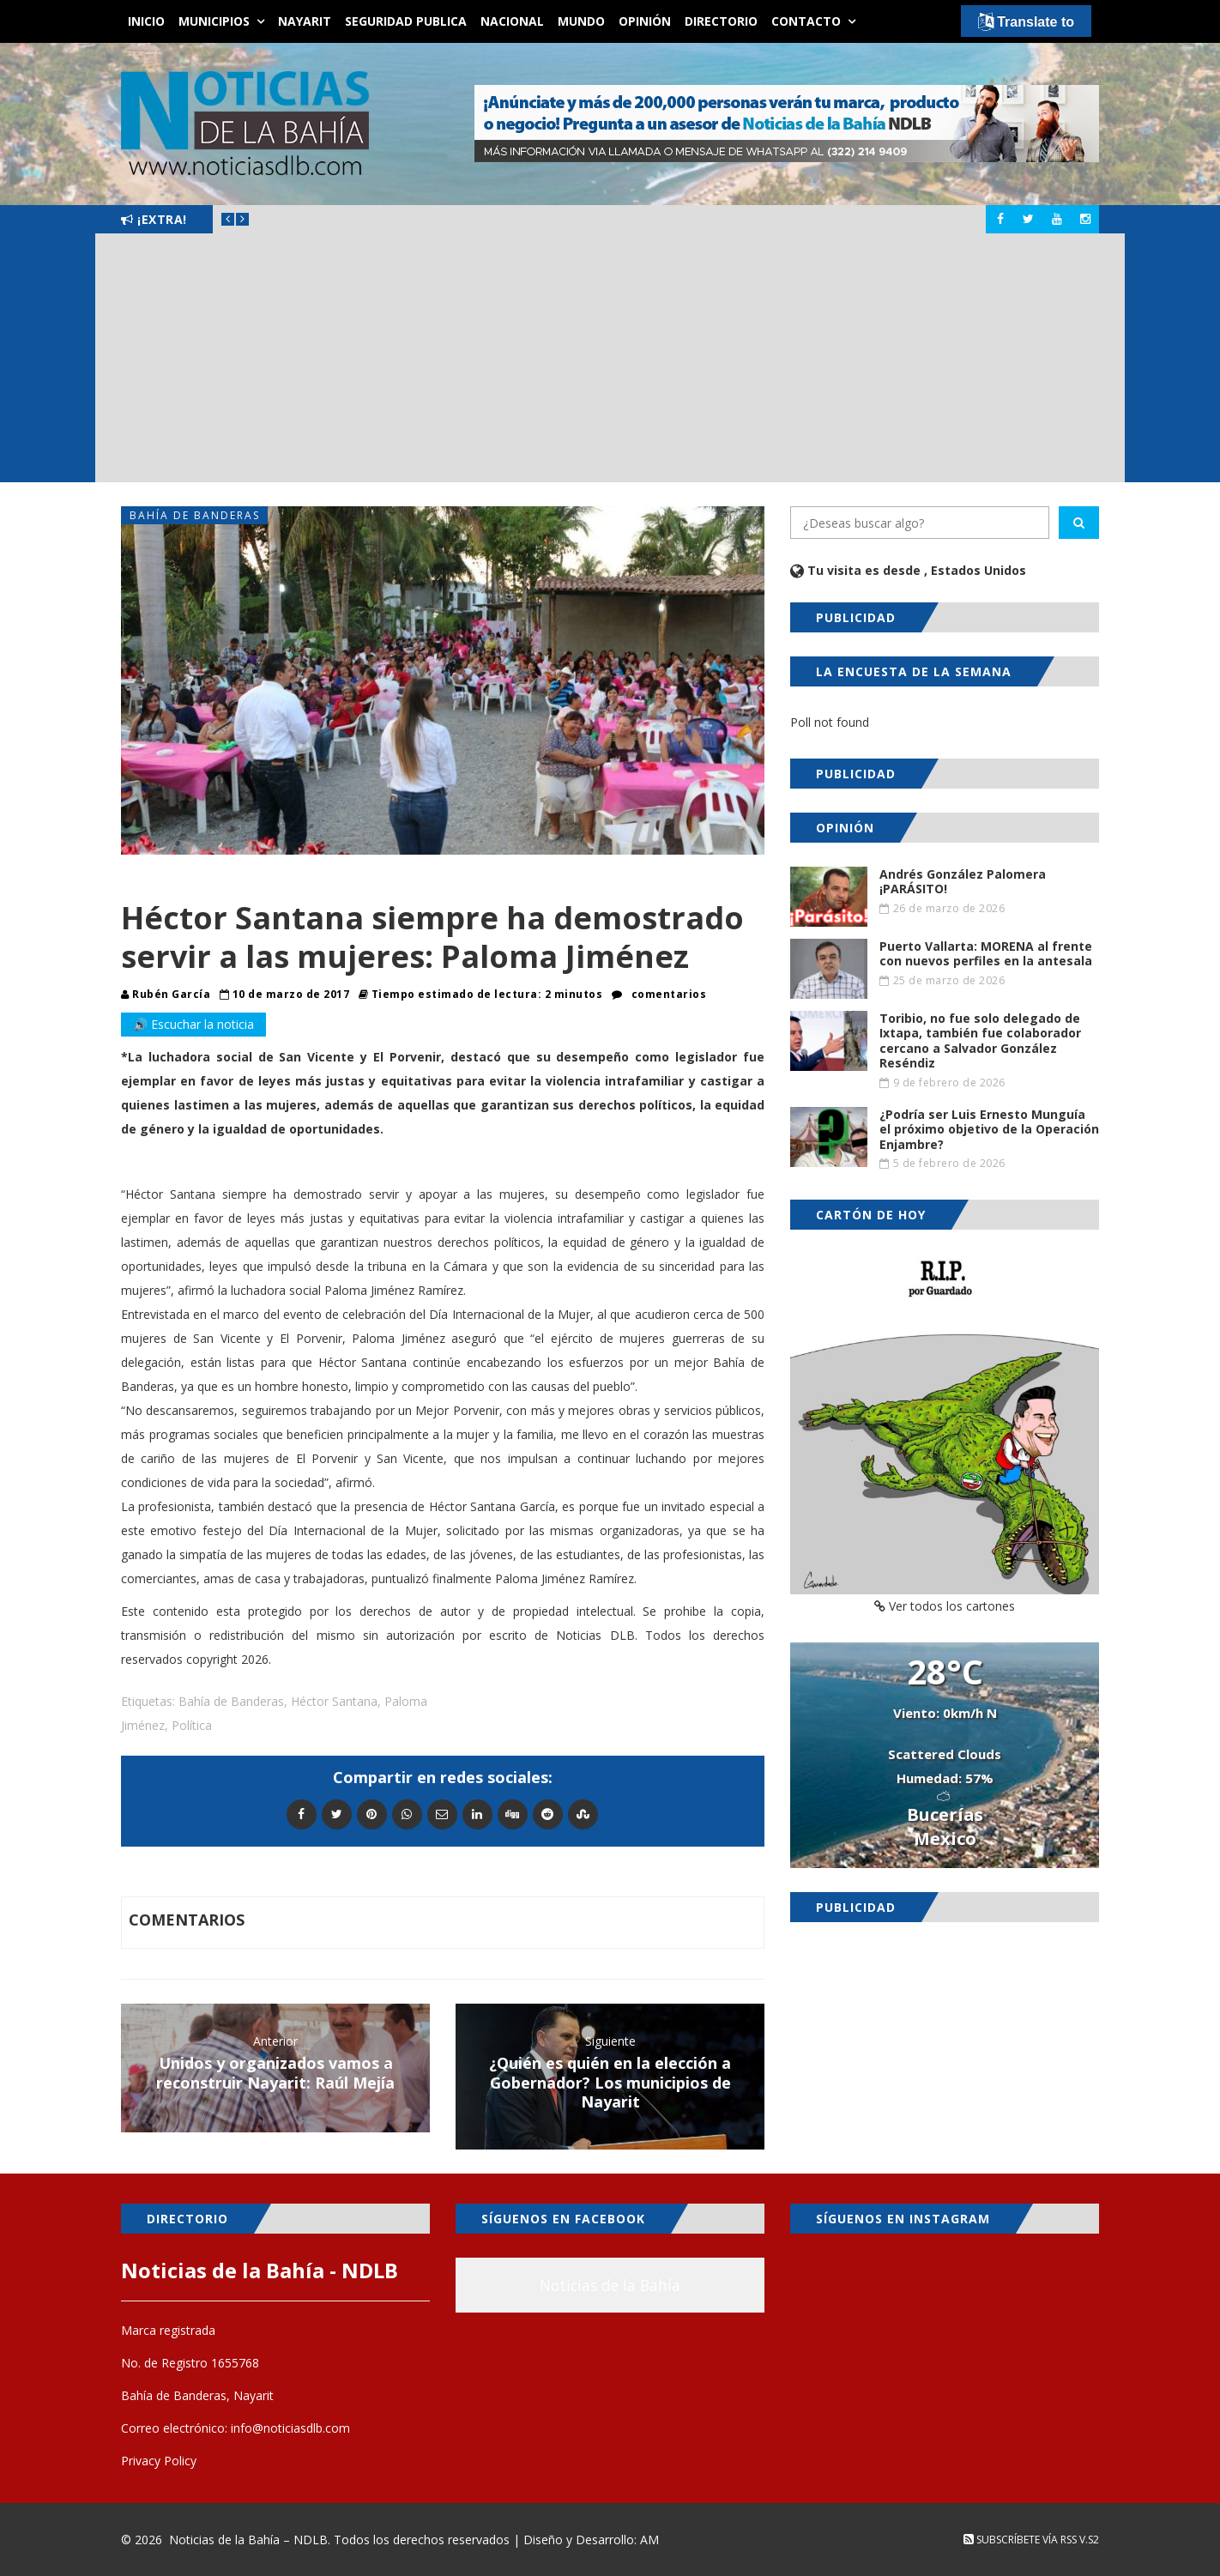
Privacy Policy (158, 2460)
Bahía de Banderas (195, 515)
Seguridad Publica (406, 21)
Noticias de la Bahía (610, 2285)
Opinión (645, 21)
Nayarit (304, 21)
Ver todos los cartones (944, 1606)
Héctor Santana (334, 1701)
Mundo (581, 21)
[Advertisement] (610, 362)
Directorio (721, 21)
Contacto (806, 21)
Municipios (214, 21)
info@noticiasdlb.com (290, 2428)
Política (192, 1725)
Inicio (146, 21)
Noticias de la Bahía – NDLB (248, 2539)
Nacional (512, 21)
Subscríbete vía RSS (1020, 2539)
